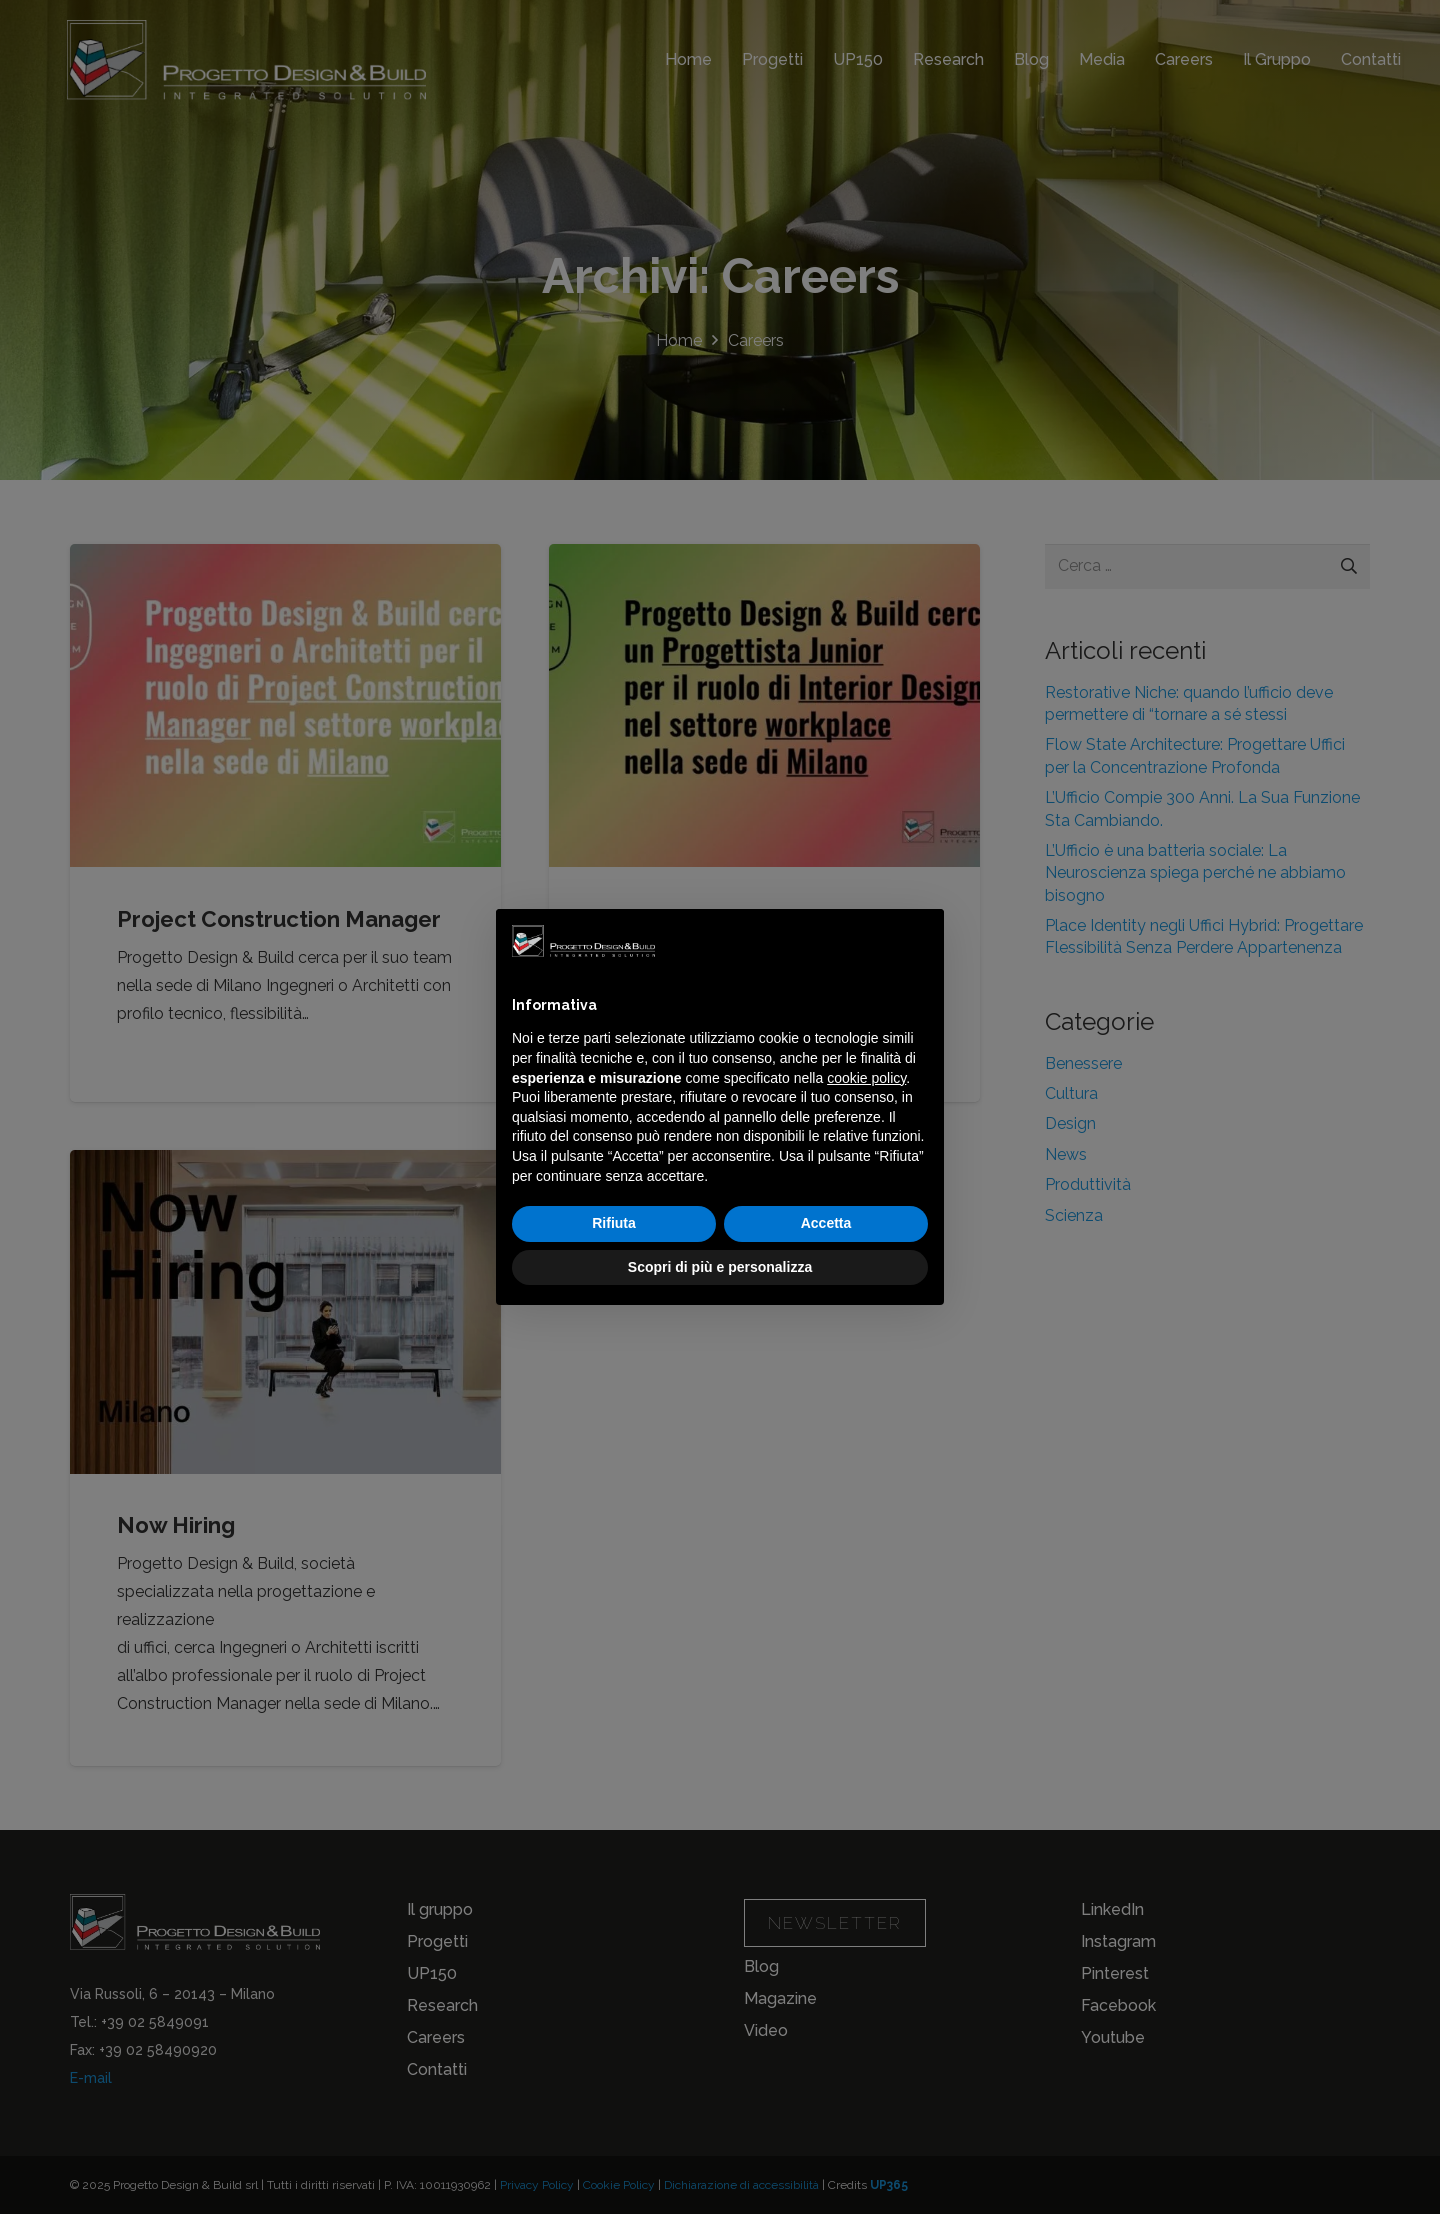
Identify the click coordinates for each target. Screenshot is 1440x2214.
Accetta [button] (826, 1223)
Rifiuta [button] (614, 1223)
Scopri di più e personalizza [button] (720, 1267)
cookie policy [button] (866, 1078)
